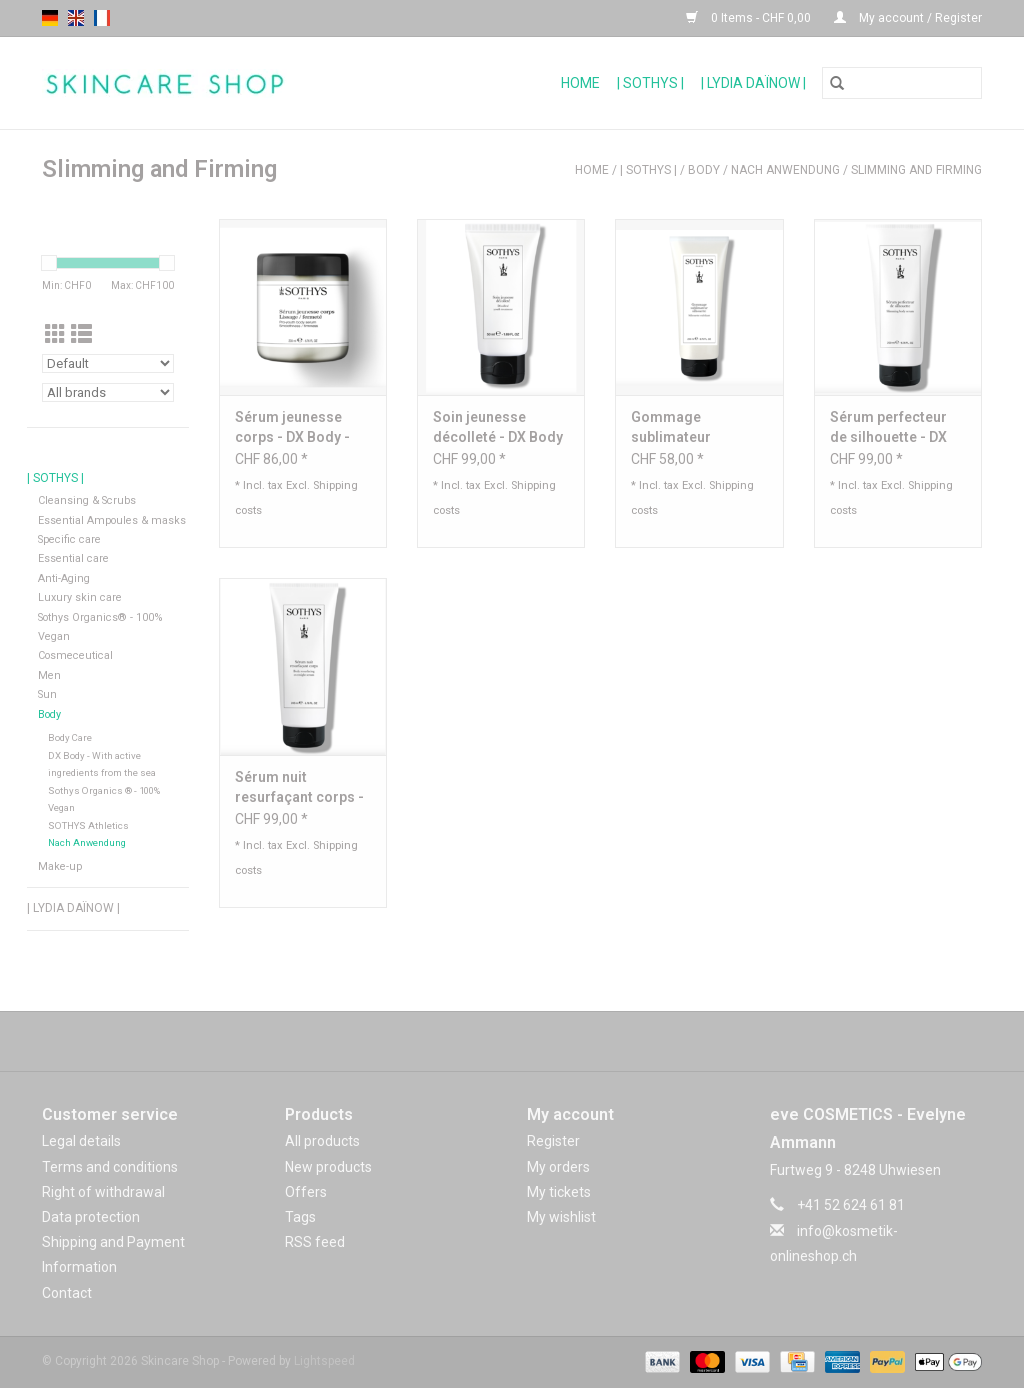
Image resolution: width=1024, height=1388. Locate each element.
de (50, 18)
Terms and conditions (110, 1167)
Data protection (91, 1217)
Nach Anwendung (785, 170)
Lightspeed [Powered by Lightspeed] (324, 1361)
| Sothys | (650, 83)
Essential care (73, 558)
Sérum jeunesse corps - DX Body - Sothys (292, 428)
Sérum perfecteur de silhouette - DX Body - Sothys (888, 428)
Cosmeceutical (75, 655)
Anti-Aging (64, 578)
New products (328, 1167)
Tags (300, 1217)
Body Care (70, 737)
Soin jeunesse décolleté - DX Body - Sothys (498, 428)
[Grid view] (55, 335)
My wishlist (561, 1217)
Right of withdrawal (103, 1192)
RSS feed (315, 1242)
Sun (47, 694)
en (76, 18)
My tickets (559, 1192)
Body (704, 170)
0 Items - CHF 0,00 (750, 18)
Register (553, 1141)
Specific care (69, 539)
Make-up (60, 866)
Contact (67, 1293)
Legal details (81, 1141)
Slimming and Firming (916, 170)
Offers (306, 1192)
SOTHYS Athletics (88, 825)
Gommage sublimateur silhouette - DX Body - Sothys (698, 428)
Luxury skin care (80, 597)
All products (322, 1141)
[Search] (902, 83)
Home (580, 83)
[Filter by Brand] (108, 392)
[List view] (81, 335)
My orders (558, 1167)
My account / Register (908, 18)
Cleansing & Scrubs (87, 500)
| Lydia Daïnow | (753, 83)
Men (49, 675)
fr (102, 18)
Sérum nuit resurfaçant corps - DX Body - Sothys (299, 788)
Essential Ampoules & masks (112, 520)
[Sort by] (108, 363)
